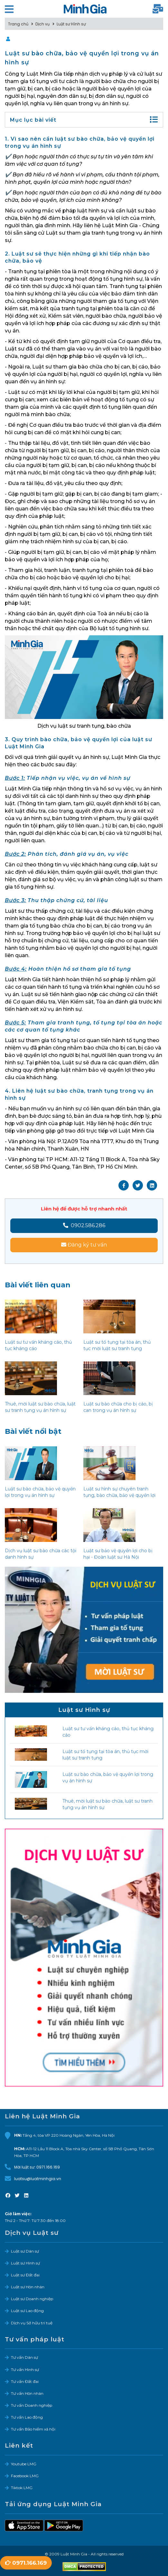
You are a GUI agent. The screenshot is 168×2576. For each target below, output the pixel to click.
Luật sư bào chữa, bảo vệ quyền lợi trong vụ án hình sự (40, 1492)
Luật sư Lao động (27, 2310)
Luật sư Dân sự (25, 2251)
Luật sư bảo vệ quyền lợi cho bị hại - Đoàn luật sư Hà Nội (118, 1554)
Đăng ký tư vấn (84, 1245)
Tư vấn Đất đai (25, 2381)
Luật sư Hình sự (25, 2263)
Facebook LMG (25, 2475)
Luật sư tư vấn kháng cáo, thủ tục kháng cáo (38, 1345)
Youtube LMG (23, 2463)
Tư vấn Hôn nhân (27, 2393)
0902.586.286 (84, 1225)
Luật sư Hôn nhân (27, 2286)
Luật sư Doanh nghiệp (32, 2298)
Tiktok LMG (22, 2487)
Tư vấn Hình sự (25, 2369)
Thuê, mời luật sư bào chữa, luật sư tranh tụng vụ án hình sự (40, 1407)
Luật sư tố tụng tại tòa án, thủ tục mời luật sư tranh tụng (117, 1345)
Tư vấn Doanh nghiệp (31, 2405)
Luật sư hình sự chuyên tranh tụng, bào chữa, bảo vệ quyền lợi (119, 1492)
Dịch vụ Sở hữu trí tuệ (31, 2322)
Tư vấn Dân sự (24, 2357)
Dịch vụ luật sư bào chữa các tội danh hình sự (40, 1554)
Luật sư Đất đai (25, 2275)
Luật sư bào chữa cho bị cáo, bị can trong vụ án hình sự (118, 1407)
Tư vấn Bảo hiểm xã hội (33, 2429)
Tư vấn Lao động (27, 2417)
